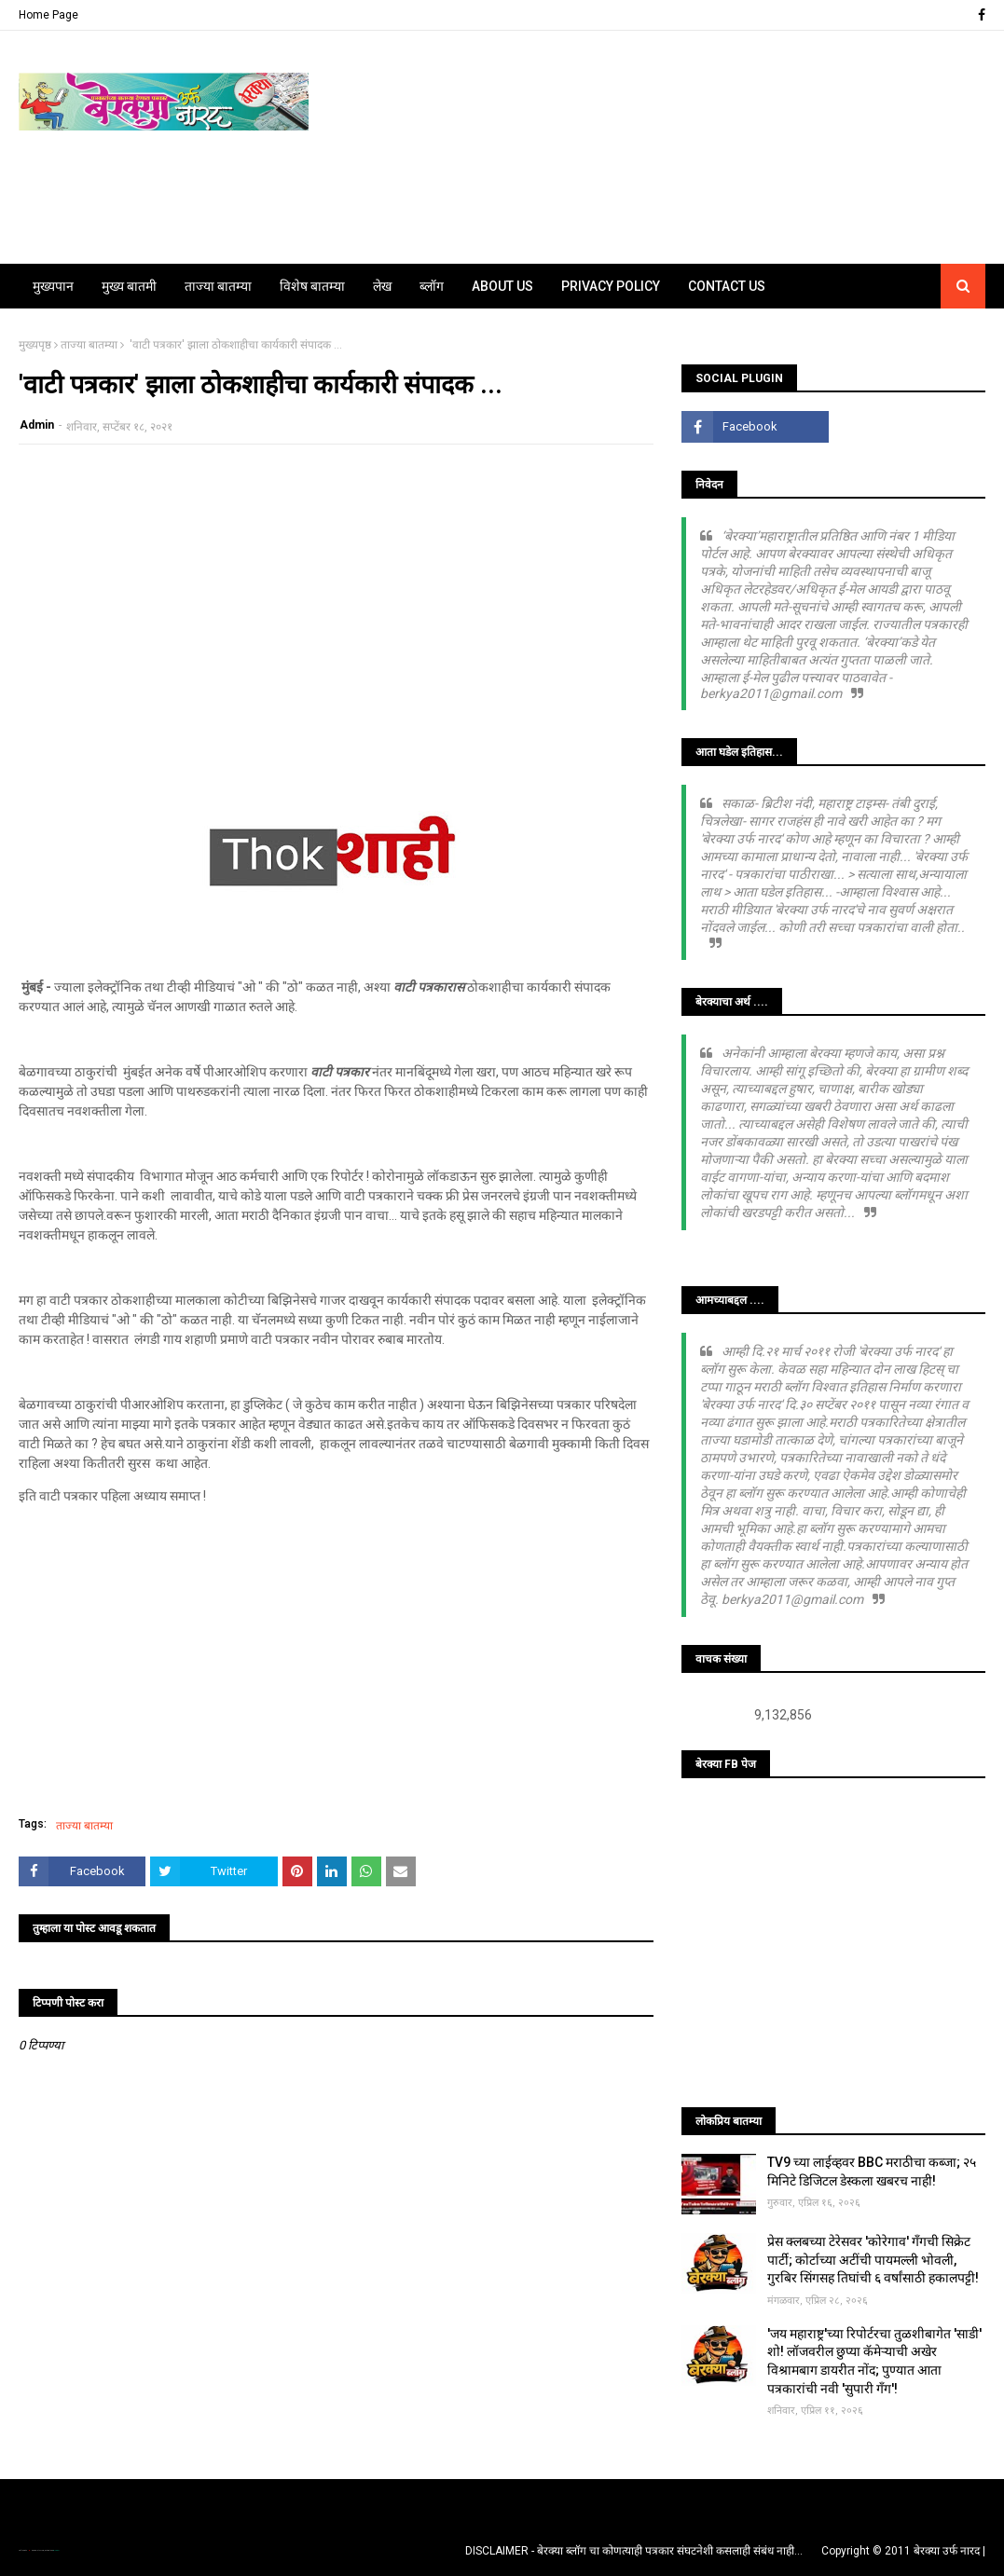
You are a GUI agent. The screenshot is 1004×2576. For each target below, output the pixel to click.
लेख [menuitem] (382, 286)
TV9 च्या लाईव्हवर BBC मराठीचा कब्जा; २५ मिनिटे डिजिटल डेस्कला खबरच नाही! (871, 2171)
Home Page (48, 14)
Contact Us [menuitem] (726, 286)
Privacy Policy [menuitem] (610, 286)
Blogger (56, 2550)
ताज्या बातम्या (89, 344)
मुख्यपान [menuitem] (53, 286)
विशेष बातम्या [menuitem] (312, 286)
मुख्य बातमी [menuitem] (129, 286)
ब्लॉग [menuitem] (431, 286)
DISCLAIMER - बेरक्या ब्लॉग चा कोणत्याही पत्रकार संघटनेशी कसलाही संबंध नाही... (634, 2550)
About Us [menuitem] (502, 286)
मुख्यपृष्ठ (35, 344)
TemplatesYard (38, 2550)
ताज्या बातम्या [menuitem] (218, 286)
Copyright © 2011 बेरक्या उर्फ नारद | (903, 2550)
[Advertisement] (336, 593)
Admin (37, 425)
